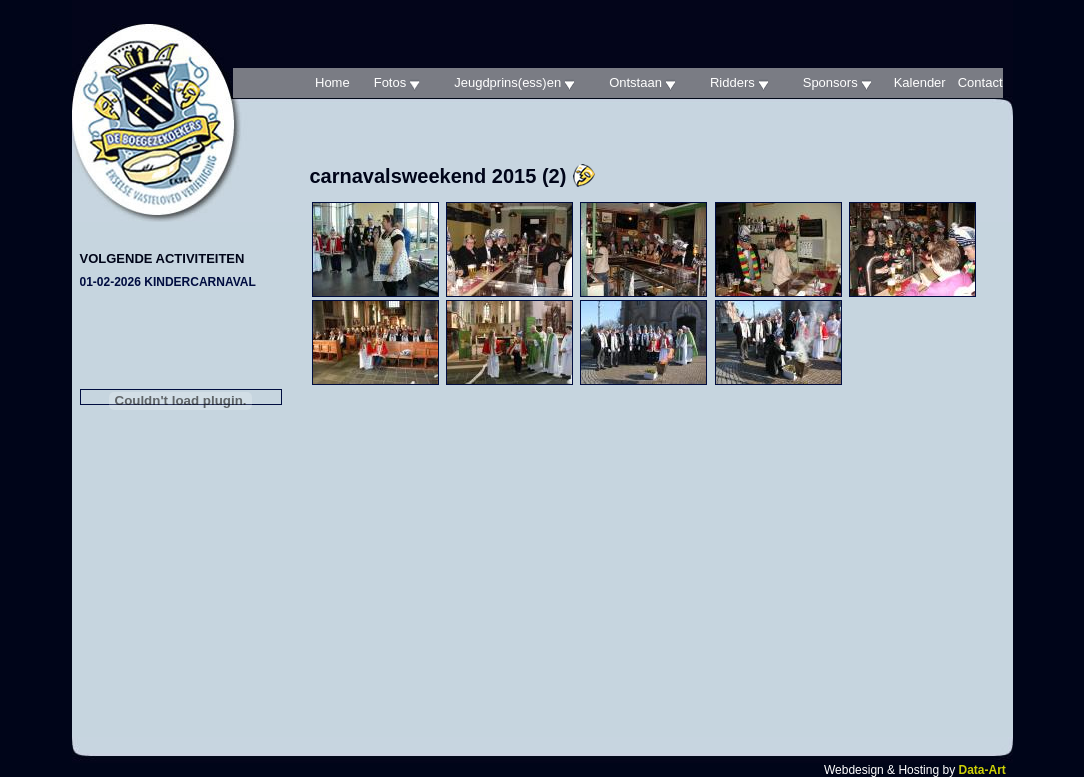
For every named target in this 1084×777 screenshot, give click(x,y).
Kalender (920, 82)
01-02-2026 (168, 282)
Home (332, 82)
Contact (980, 82)
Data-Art (981, 770)
